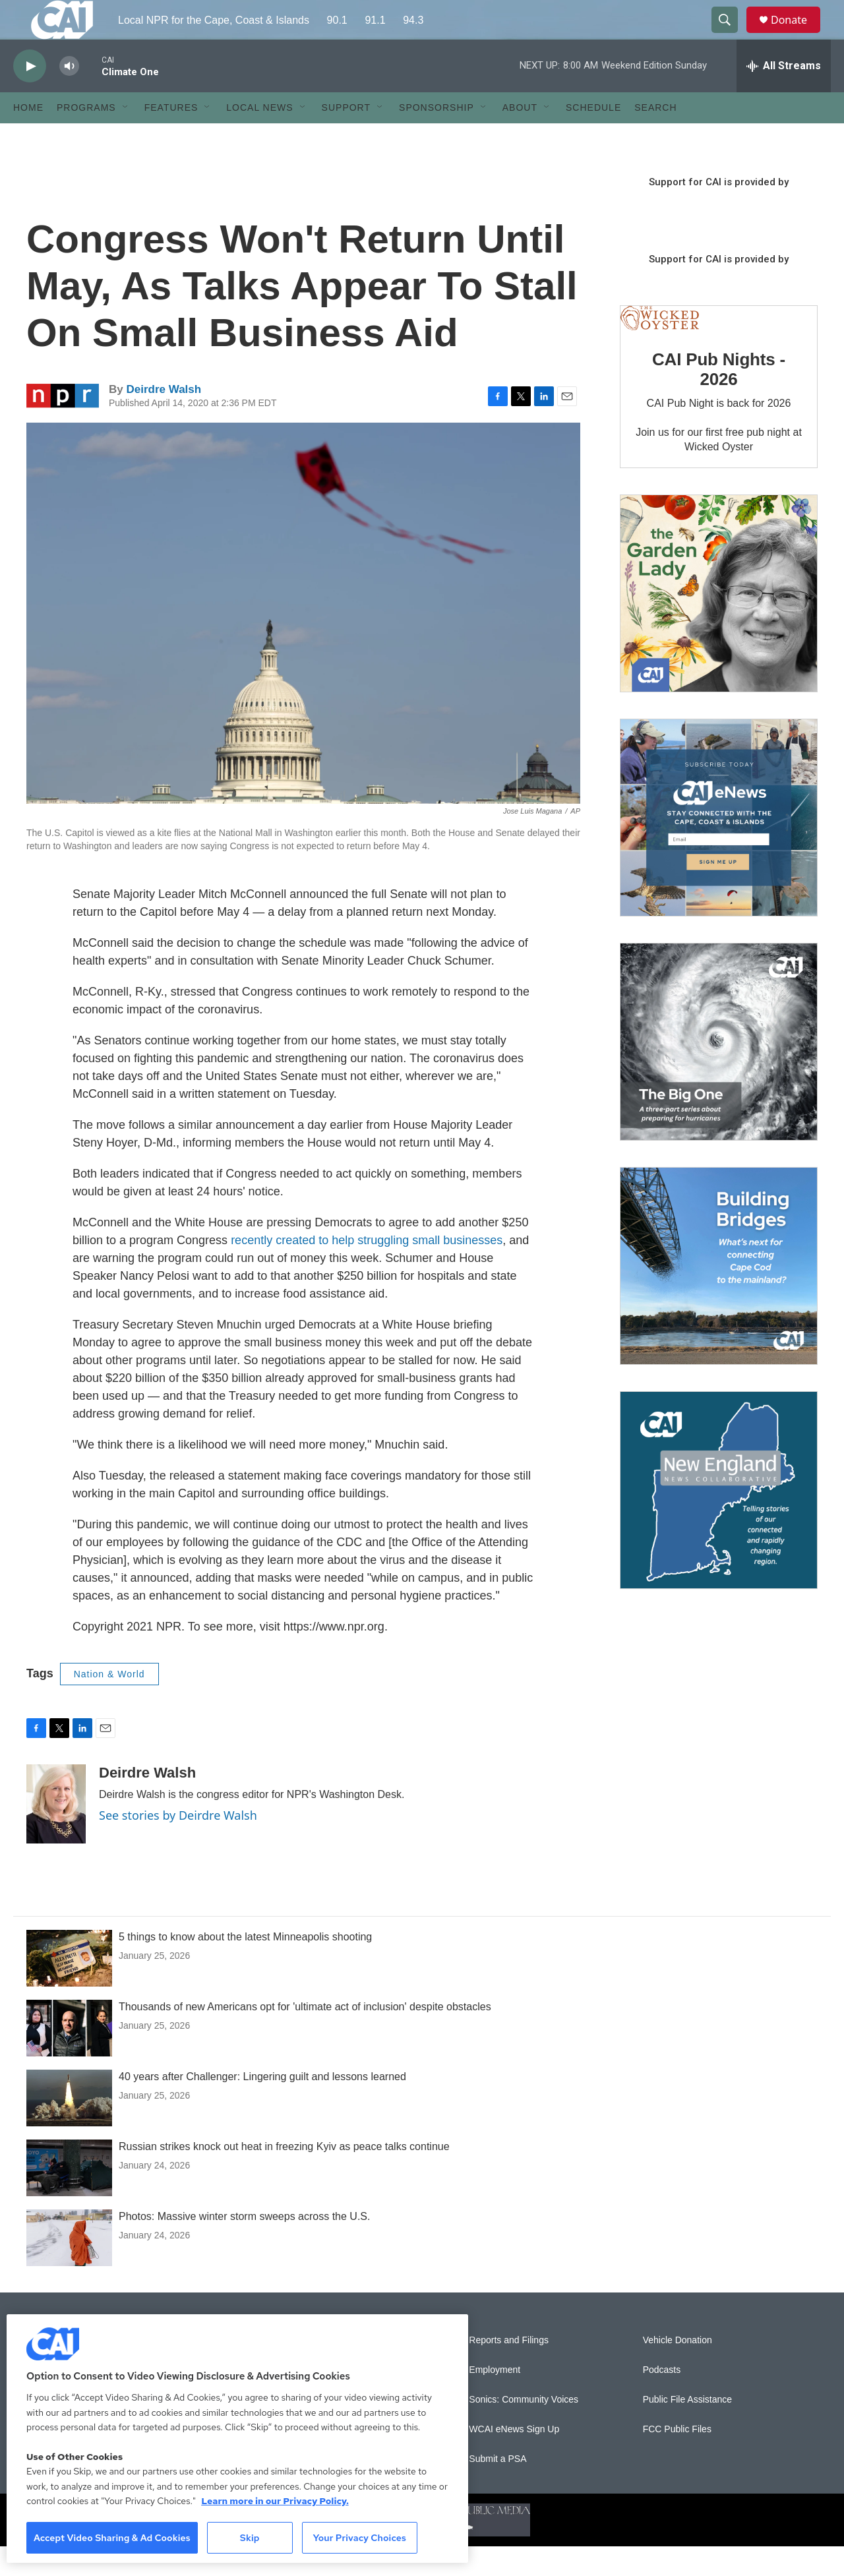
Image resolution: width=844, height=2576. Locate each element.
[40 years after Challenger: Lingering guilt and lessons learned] (69, 2127)
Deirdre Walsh (163, 419)
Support (346, 137)
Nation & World (109, 1703)
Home (28, 137)
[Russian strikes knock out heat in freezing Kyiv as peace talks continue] (69, 2197)
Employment (494, 2400)
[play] (29, 96)
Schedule (593, 137)
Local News (259, 137)
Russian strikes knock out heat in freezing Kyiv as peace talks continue (284, 2176)
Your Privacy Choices (359, 2538)
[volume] (69, 96)
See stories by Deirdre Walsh (178, 1845)
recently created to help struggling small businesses (366, 1269)
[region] (237, 2438)
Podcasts (662, 2400)
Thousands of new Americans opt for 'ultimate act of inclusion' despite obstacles (305, 2036)
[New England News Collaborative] (718, 1520)
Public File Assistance (687, 2429)
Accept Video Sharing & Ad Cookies (112, 2538)
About (519, 137)
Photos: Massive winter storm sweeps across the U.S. (244, 2246)
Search (655, 137)
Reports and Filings (509, 2370)
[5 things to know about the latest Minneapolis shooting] (69, 1988)
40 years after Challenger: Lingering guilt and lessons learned (262, 2106)
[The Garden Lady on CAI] (718, 623)
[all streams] (784, 95)
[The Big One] (718, 1071)
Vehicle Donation (677, 2370)
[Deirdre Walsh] (56, 1833)
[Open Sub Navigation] (126, 137)
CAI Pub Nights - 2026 (718, 399)
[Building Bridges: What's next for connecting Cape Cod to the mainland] (718, 1295)
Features (171, 137)
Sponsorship (436, 137)
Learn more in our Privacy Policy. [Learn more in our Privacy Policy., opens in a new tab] (275, 2501)
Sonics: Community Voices (523, 2429)
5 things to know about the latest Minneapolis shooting (245, 1966)
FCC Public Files (677, 2459)
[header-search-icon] (730, 35)
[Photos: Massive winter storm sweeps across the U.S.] (69, 2267)
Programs (86, 137)
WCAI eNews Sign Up (514, 2459)
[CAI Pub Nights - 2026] (659, 348)
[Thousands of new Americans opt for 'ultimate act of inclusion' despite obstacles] (69, 2057)
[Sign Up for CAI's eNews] (718, 847)
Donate (797, 35)
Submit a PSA (497, 2489)
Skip (250, 2538)
